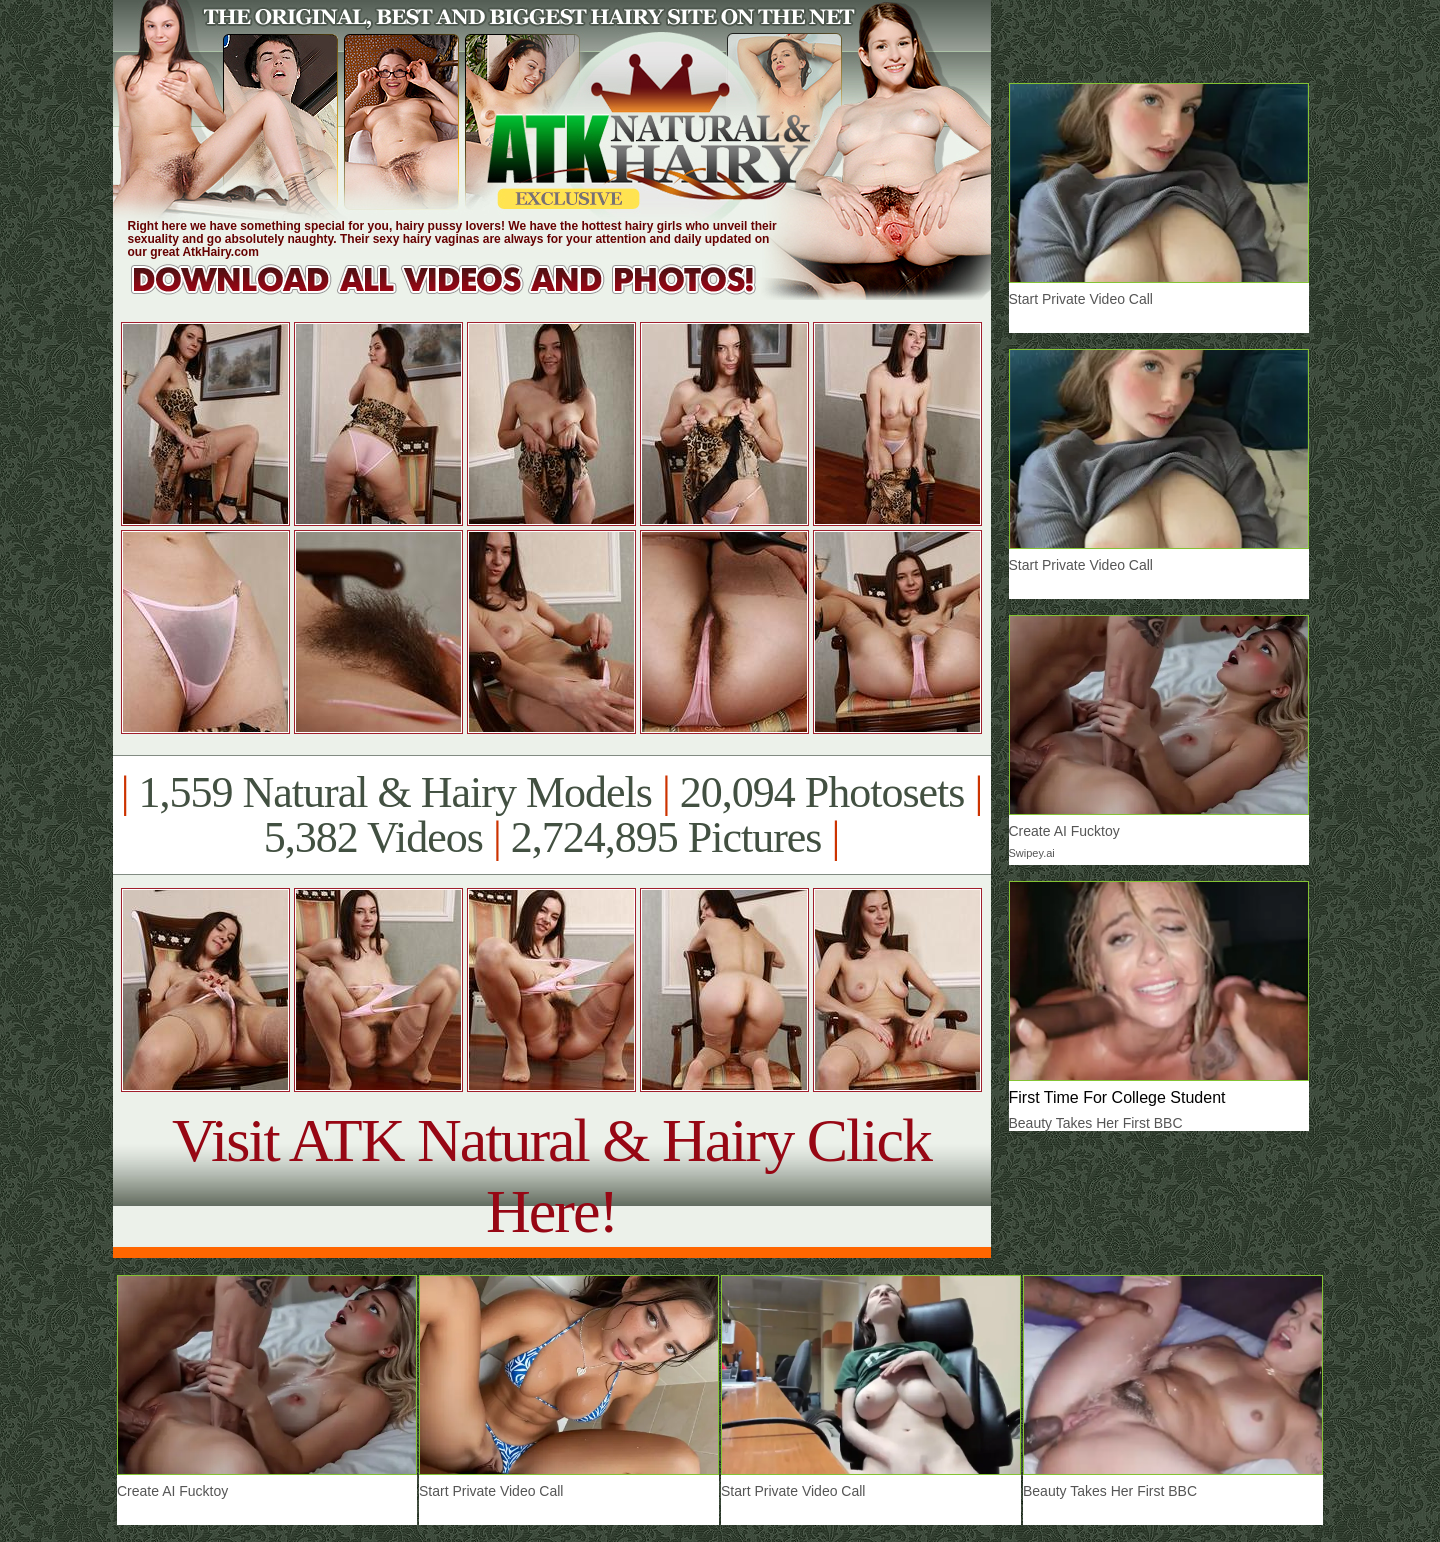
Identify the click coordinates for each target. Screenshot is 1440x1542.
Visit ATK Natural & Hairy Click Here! (551, 1175)
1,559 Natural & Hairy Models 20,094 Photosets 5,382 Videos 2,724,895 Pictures (551, 815)
